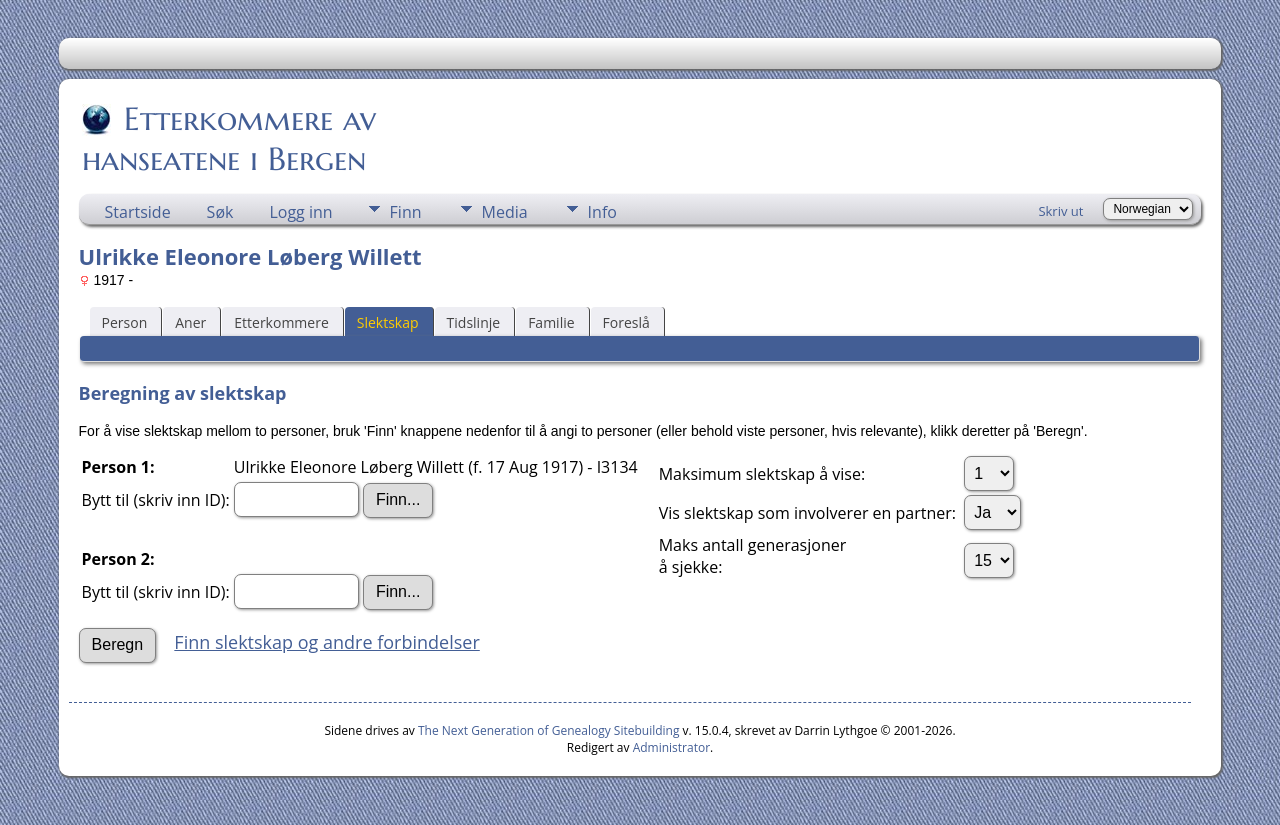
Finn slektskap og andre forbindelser (326, 642)
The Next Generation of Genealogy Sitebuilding (549, 730)
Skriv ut (1060, 211)
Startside (138, 212)
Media (505, 212)
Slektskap (388, 322)
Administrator (671, 747)
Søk (220, 212)
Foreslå (626, 322)
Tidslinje (474, 322)
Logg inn (300, 212)
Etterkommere (281, 322)
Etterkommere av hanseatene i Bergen (229, 139)
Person (125, 322)
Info (602, 212)
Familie (551, 322)
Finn (406, 212)
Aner (190, 322)
